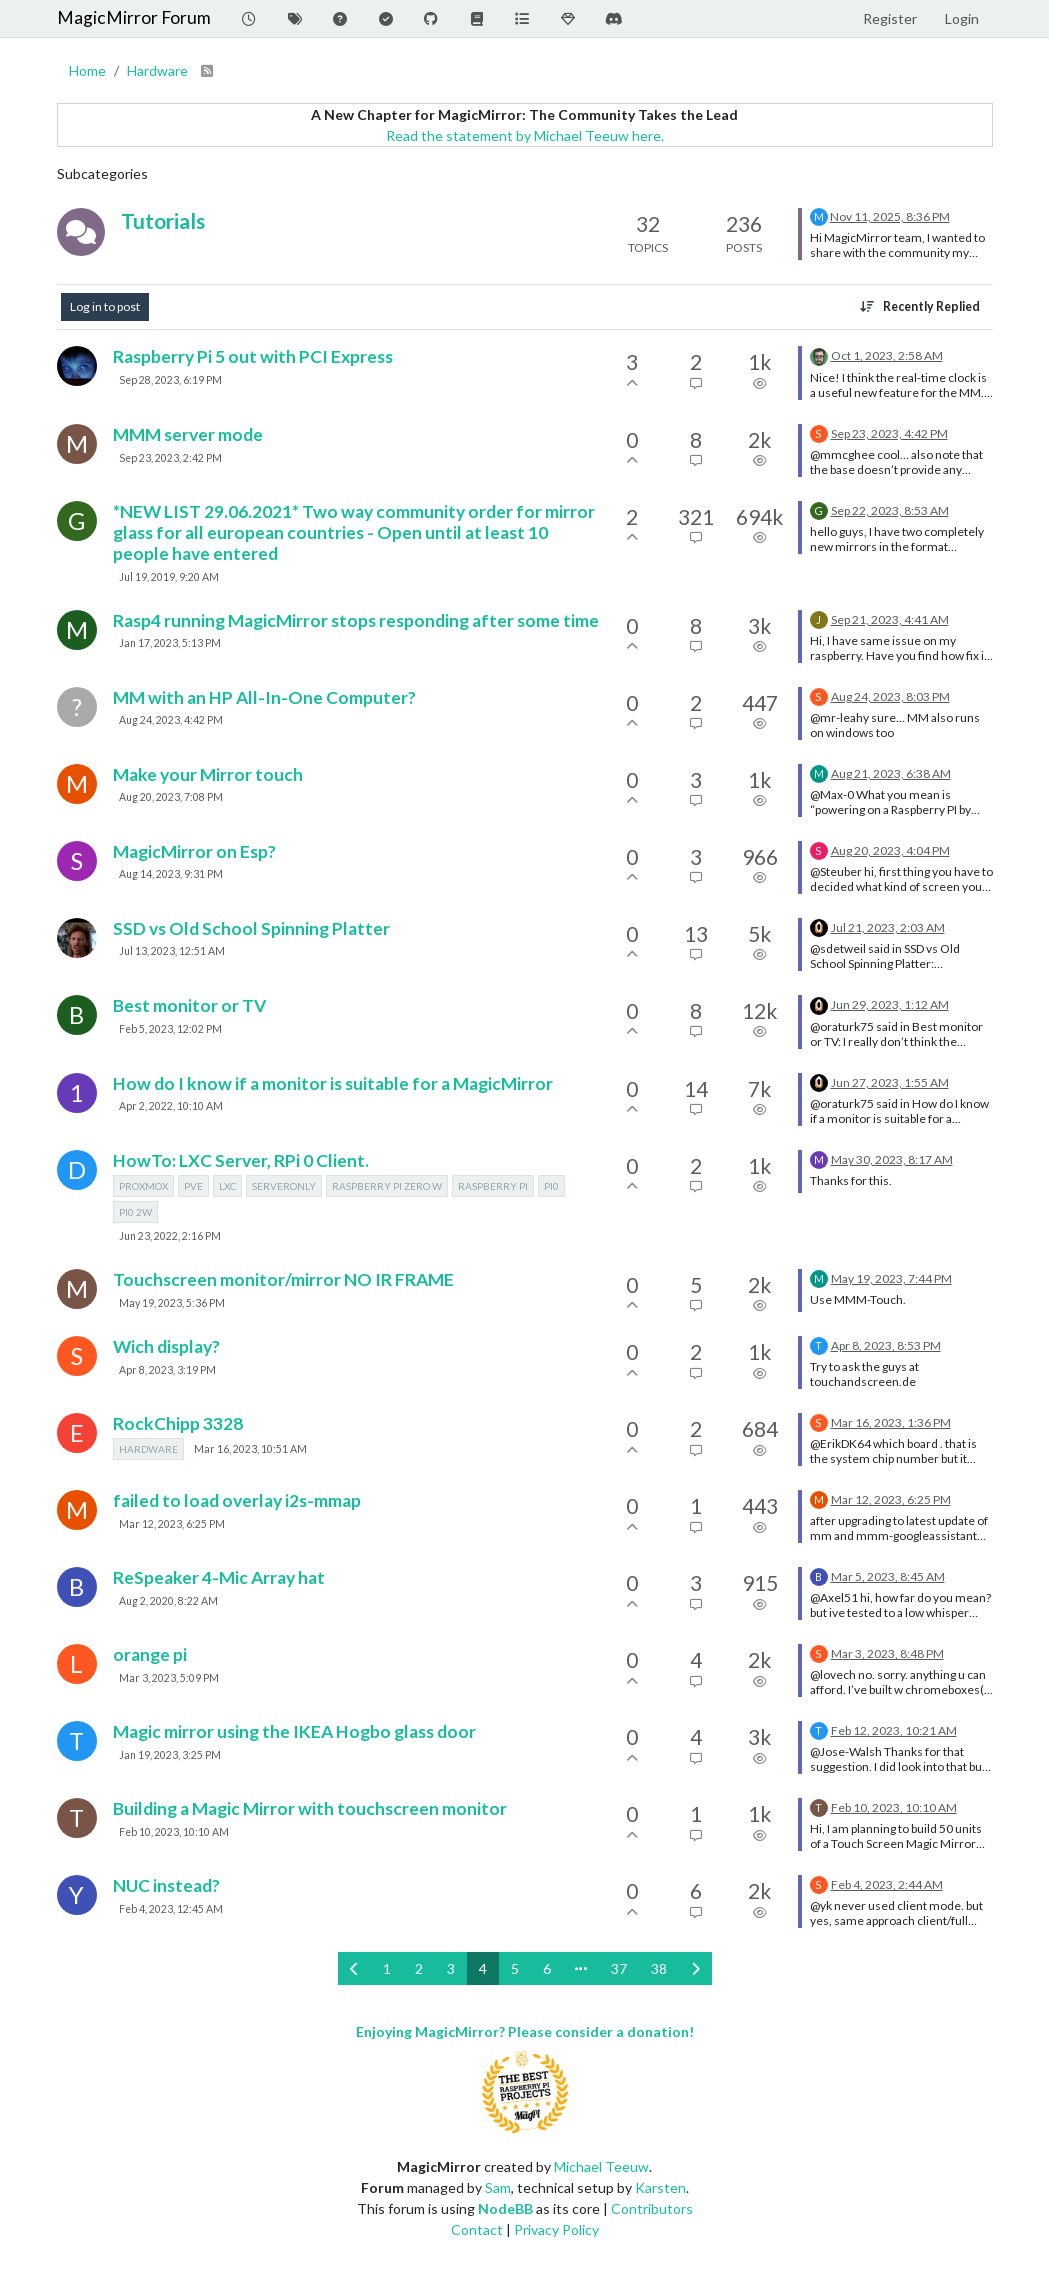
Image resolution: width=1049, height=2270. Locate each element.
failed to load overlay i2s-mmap (237, 1500)
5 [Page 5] (515, 1968)
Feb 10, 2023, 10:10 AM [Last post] (894, 1807)
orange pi (150, 1654)
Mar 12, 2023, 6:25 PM (172, 1524)
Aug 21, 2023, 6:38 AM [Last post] (891, 773)
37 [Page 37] (619, 1968)
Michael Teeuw (601, 2166)
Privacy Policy (556, 2229)
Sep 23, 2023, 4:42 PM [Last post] (889, 433)
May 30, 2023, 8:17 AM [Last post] (892, 1159)
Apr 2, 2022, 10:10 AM (171, 1106)
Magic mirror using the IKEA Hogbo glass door (294, 1731)
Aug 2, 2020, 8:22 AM (168, 1601)
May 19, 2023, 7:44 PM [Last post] (891, 1278)
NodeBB (505, 2208)
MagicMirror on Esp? (194, 851)
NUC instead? (166, 1885)
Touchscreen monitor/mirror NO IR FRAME (283, 1279)
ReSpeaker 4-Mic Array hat (219, 1577)
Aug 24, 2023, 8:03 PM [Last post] (890, 696)
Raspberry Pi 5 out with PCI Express (253, 356)
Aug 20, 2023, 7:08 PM (171, 797)
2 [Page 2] (419, 1968)
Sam (498, 2187)
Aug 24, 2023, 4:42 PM (171, 720)
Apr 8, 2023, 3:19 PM (167, 1370)
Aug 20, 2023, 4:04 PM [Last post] (890, 850)
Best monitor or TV (189, 1005)
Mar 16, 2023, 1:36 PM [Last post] (891, 1422)
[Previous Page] (354, 1968)
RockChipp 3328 (178, 1423)
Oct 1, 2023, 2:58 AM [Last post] (887, 355)
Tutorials (163, 220)
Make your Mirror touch (208, 774)
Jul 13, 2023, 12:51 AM (172, 951)
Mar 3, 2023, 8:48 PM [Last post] (887, 1653)
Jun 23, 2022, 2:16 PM (170, 1236)
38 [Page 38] (659, 1968)
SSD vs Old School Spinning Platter (251, 928)
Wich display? (166, 1346)
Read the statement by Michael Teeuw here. (525, 135)
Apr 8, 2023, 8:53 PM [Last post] (886, 1345)
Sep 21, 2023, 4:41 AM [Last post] (890, 619)
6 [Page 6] (547, 1968)
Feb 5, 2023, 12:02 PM (170, 1029)
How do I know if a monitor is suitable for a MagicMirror (333, 1083)
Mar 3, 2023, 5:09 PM (169, 1678)
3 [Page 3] (451, 1968)
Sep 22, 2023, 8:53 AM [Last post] (890, 510)
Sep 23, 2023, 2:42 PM (170, 458)
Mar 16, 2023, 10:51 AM (250, 1449)
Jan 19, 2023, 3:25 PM (170, 1755)
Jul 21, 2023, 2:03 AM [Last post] (888, 927)
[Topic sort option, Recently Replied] (919, 307)
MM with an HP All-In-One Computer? (264, 697)
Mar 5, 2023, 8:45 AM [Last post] (888, 1576)
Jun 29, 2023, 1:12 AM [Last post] (890, 1004)
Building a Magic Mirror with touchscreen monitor (310, 1808)
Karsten (660, 2187)
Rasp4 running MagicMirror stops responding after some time (356, 620)
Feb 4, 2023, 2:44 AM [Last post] (887, 1884)
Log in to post (105, 306)
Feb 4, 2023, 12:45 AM (171, 1909)
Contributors (652, 2208)
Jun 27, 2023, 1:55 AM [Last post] (890, 1082)
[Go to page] (581, 1968)
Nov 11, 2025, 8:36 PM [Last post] (890, 216)
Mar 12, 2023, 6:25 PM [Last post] (891, 1499)
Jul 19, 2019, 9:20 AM (169, 577)
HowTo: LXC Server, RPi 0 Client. (241, 1160)
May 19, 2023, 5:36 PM (172, 1303)
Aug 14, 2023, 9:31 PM (171, 874)
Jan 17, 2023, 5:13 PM (170, 643)
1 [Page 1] (387, 1968)
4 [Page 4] (483, 1968)
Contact (477, 2229)
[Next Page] (695, 1968)
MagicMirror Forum (134, 17)
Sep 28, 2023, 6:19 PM (170, 380)
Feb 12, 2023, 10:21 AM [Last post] (894, 1730)
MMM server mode (188, 434)
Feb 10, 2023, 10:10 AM (174, 1832)
